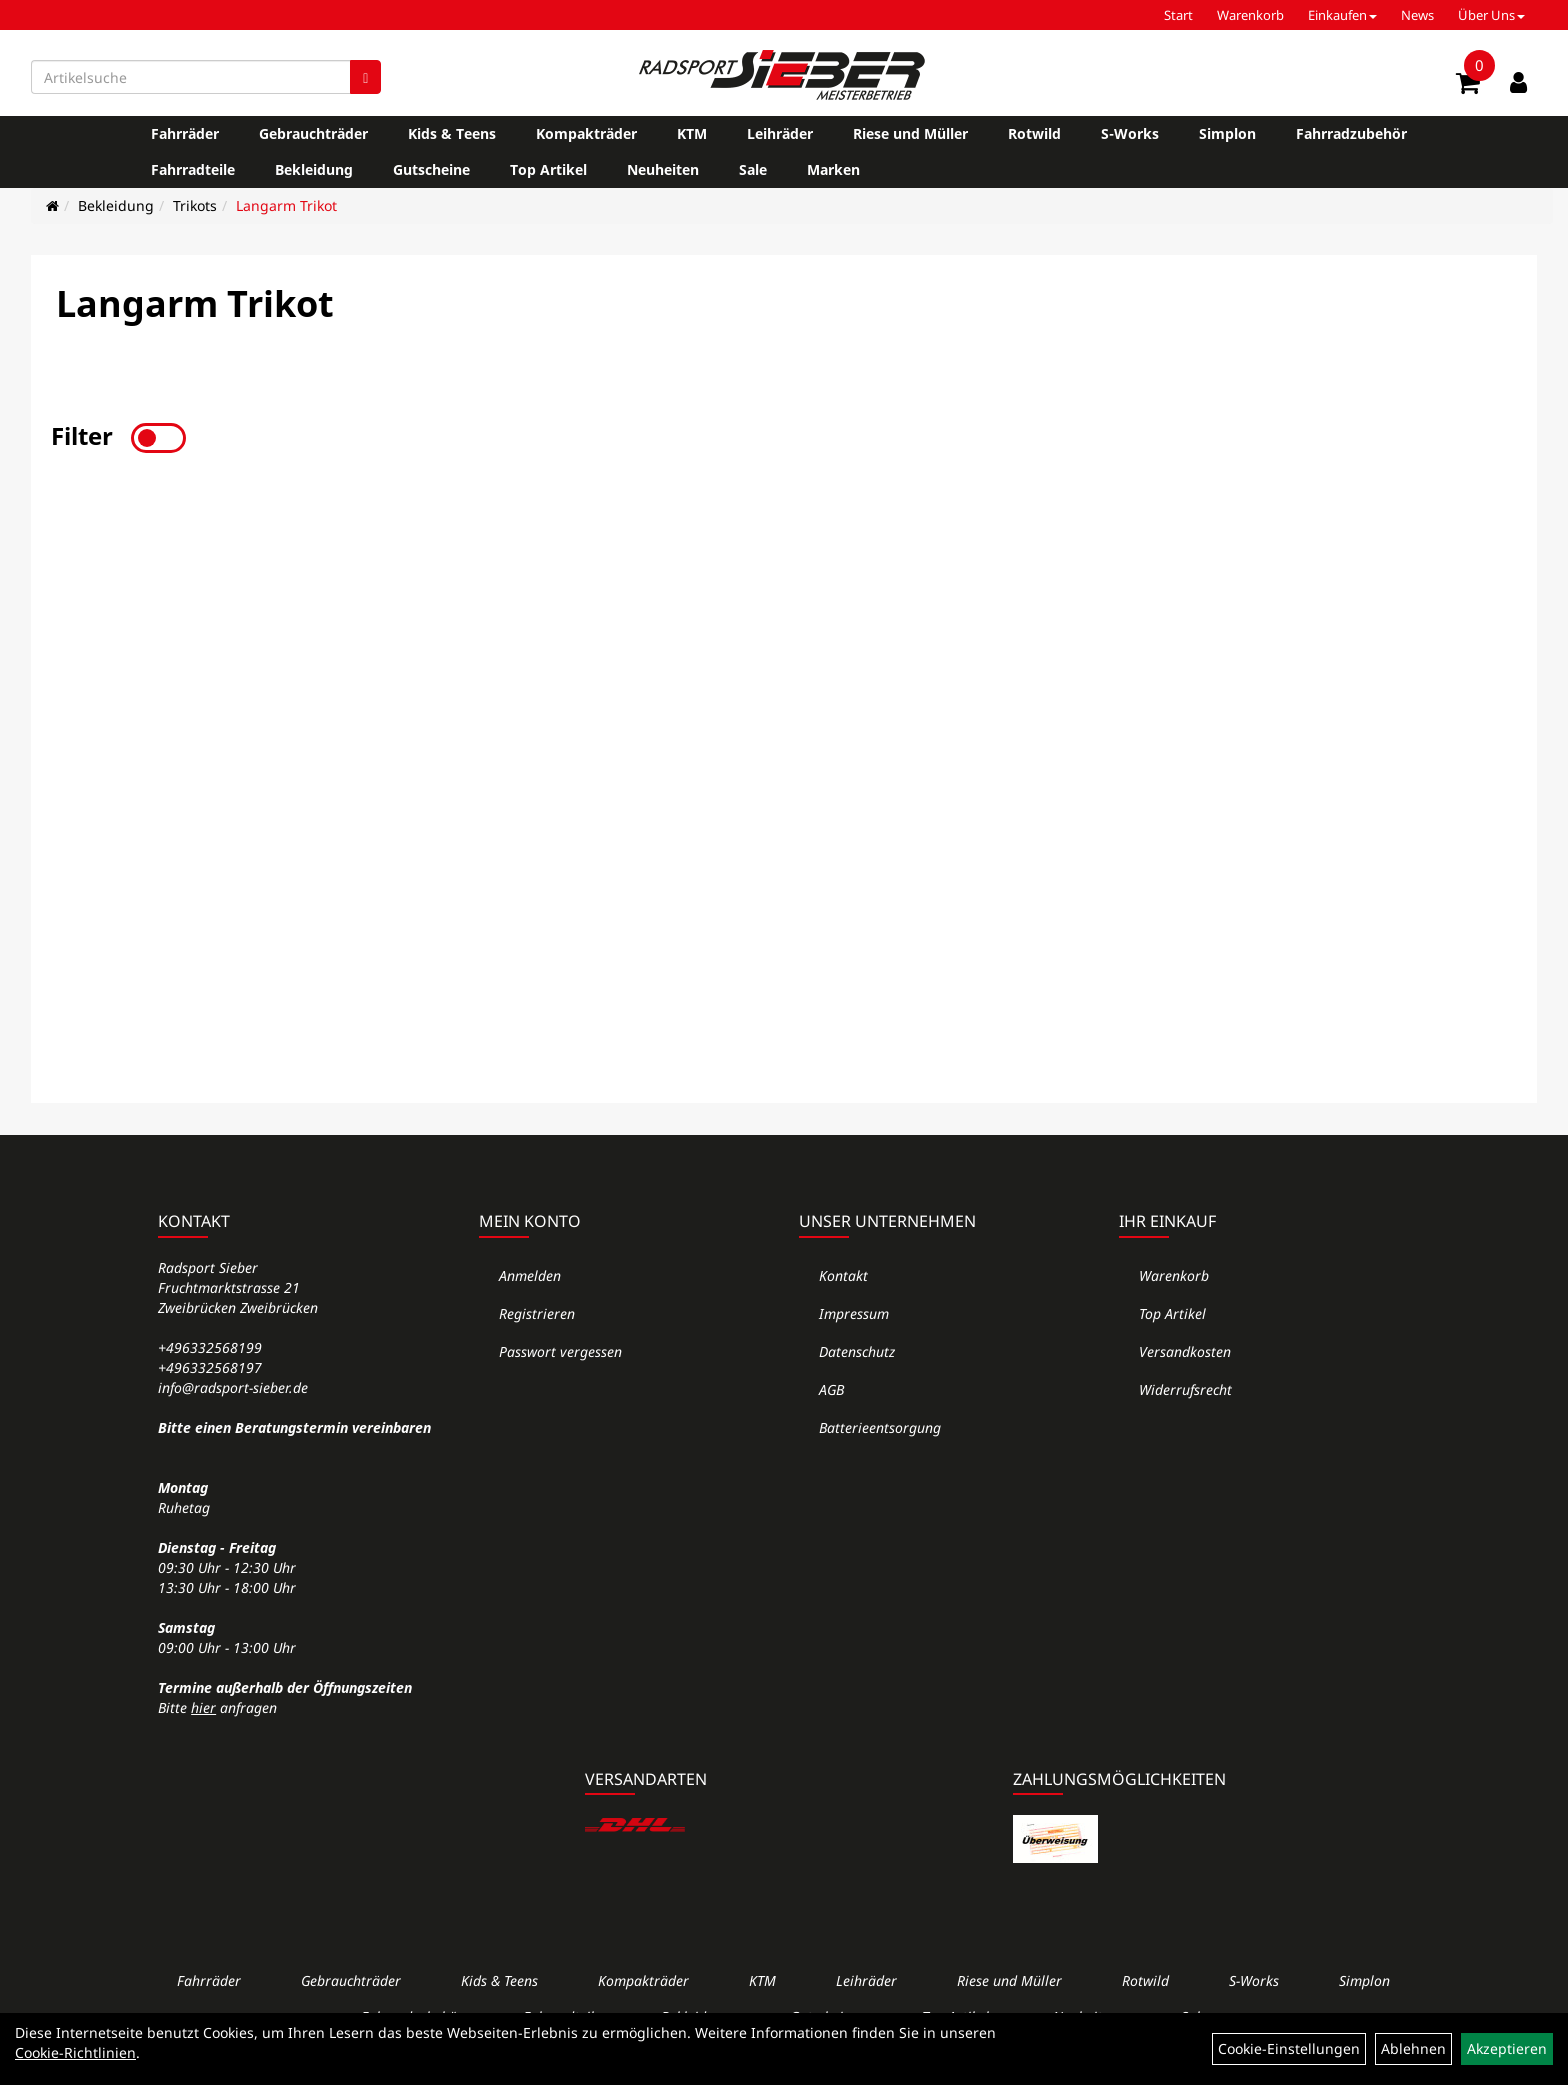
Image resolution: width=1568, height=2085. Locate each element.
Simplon (1227, 133)
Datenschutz (857, 1351)
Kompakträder (586, 133)
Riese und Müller (910, 133)
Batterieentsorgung (880, 1427)
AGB (831, 1389)
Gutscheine (431, 169)
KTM (692, 133)
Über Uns (1491, 15)
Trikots (195, 205)
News (1417, 15)
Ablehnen (1413, 2048)
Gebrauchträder (313, 133)
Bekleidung (314, 169)
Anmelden (530, 1275)
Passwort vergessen (560, 1351)
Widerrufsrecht (1185, 1389)
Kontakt (843, 1275)
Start (1178, 15)
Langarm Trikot (286, 205)
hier (203, 1707)
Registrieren (537, 1313)
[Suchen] (365, 77)
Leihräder (780, 133)
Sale (753, 169)
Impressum (854, 1313)
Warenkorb (1250, 15)
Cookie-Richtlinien (75, 2052)
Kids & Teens (452, 133)
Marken (833, 169)
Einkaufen (1342, 15)
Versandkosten (1185, 1351)
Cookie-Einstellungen (1289, 2048)
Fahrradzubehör (1351, 133)
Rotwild (1034, 133)
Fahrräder (185, 133)
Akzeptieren (1507, 2048)
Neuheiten (663, 169)
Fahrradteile (193, 169)
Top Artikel (548, 169)
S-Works (1130, 133)
